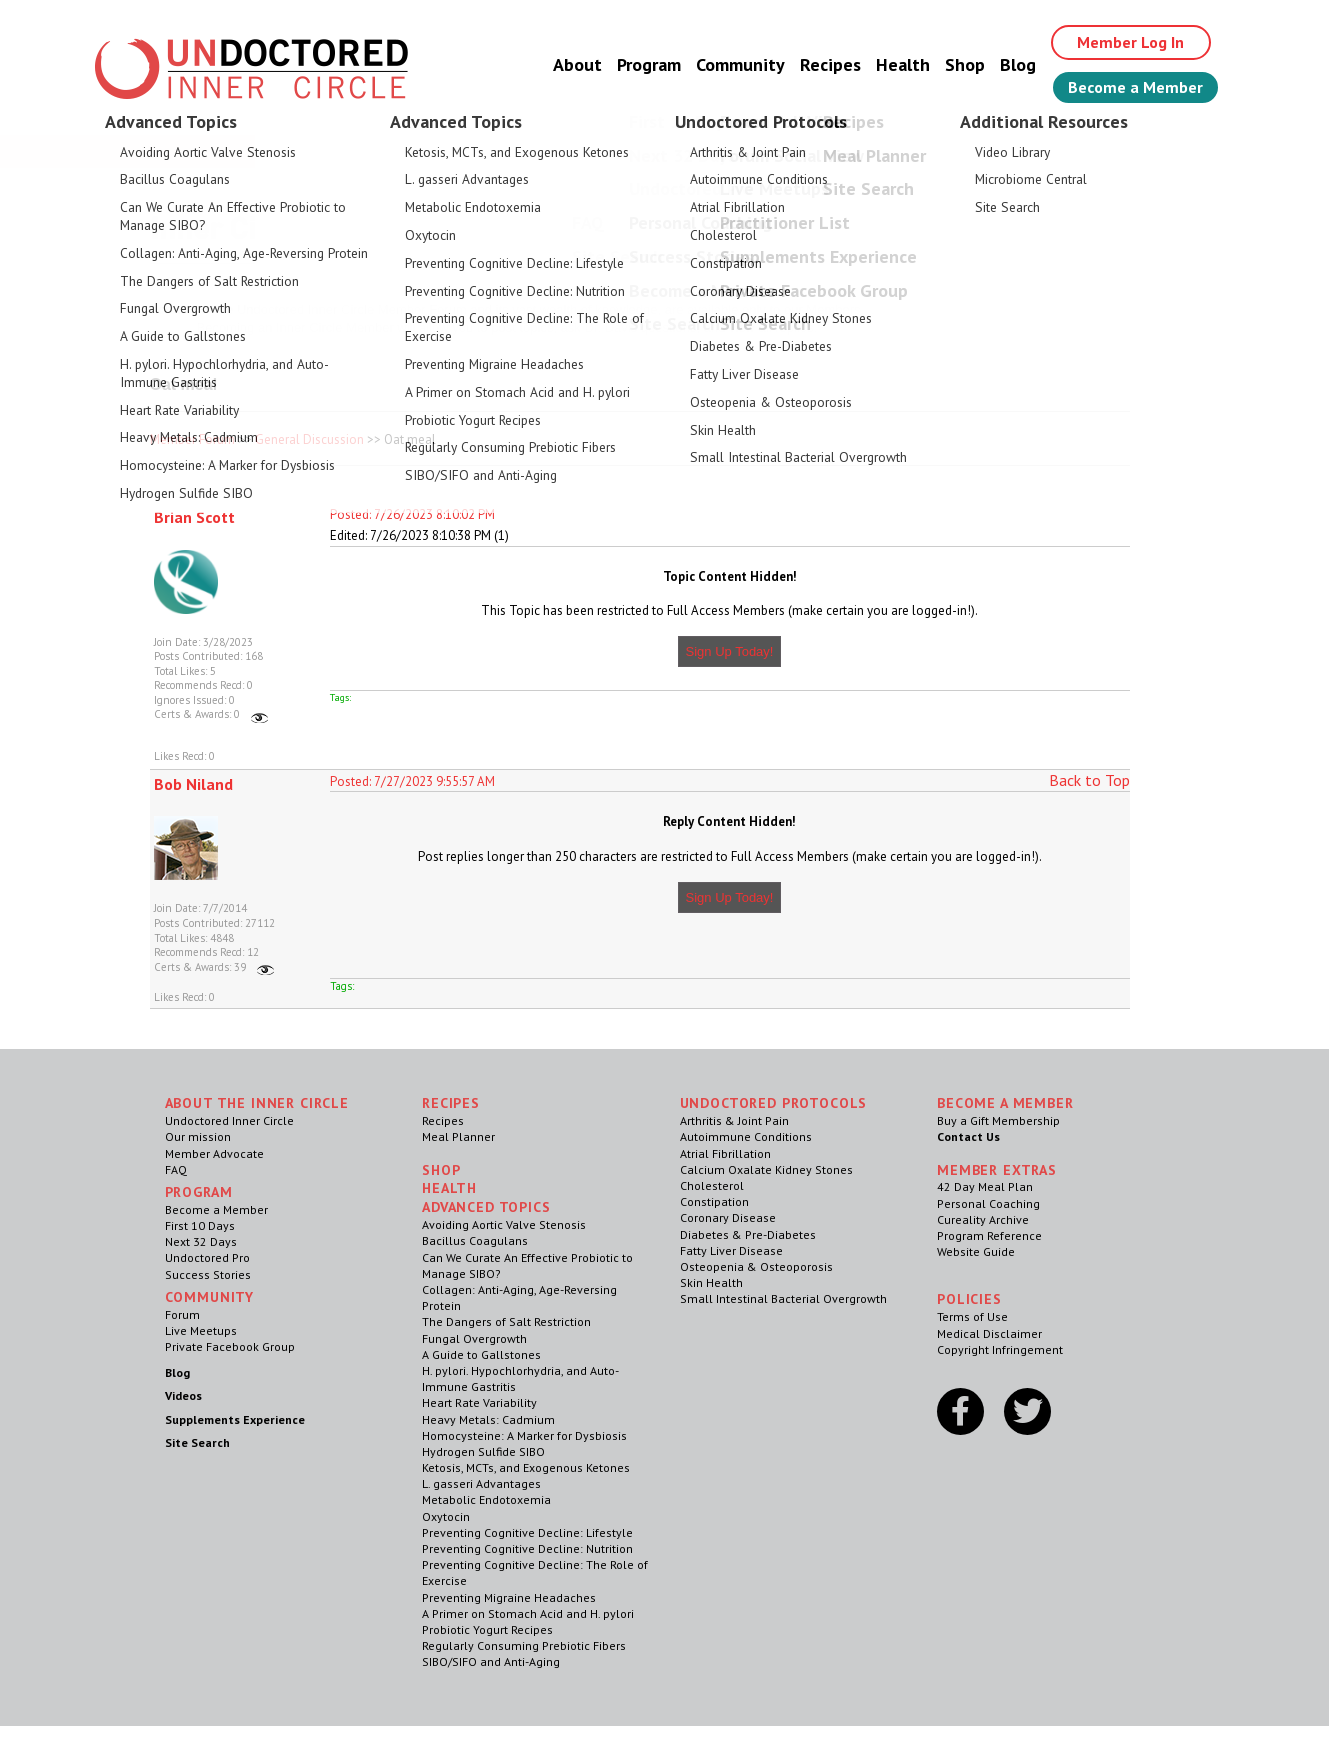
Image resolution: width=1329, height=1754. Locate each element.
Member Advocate (214, 1153)
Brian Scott (194, 517)
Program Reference (989, 1235)
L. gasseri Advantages (481, 1483)
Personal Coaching (988, 1203)
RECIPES (451, 1103)
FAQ (176, 1169)
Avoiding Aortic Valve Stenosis (504, 1224)
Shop (965, 64)
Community (740, 64)
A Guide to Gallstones (481, 1354)
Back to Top (1089, 780)
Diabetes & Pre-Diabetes (748, 1234)
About (577, 64)
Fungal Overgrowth (474, 1338)
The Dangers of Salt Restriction (506, 1321)
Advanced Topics (486, 1207)
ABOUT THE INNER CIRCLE (257, 1103)
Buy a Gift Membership (998, 1120)
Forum (182, 1314)
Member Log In (1130, 42)
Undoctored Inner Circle (229, 1120)
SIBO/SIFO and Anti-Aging (491, 1661)
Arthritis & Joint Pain (734, 1120)
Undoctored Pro (207, 1257)
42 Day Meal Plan (985, 1186)
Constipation (714, 1201)
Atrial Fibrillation (725, 1153)
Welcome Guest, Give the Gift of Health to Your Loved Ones (665, 150)
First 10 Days (200, 1225)
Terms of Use (972, 1316)
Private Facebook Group (230, 1346)
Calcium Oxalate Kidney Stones (766, 1169)
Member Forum (192, 439)
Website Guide (976, 1251)
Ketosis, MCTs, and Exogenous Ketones (526, 1467)
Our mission (198, 1136)
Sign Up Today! (730, 651)
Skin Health (711, 1282)
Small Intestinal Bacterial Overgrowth (783, 1298)
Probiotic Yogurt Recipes (487, 1629)
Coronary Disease (728, 1217)
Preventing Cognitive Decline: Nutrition (527, 1548)
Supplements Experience (235, 1419)
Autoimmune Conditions (746, 1136)
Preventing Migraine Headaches (509, 1597)
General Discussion (309, 439)
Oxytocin (446, 1516)
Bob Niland (193, 784)
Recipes (830, 64)
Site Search (197, 1442)
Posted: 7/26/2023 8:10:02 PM (412, 514)
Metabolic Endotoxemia (486, 1499)
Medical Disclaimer (989, 1333)
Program (649, 64)
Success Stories (208, 1274)
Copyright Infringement (1000, 1349)
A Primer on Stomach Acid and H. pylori (528, 1613)
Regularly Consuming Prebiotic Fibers (524, 1645)
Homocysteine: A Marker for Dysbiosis (524, 1435)
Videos (183, 1395)
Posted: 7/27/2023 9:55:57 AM (412, 781)
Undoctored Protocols (774, 1103)
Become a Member (1135, 87)
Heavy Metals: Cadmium (488, 1419)
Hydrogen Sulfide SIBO (483, 1451)
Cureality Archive (983, 1219)
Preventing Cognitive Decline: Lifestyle (527, 1532)
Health (903, 64)
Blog (1018, 64)
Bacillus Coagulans (475, 1240)
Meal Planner (458, 1136)
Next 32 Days (201, 1241)
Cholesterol (712, 1185)
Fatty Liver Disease (731, 1250)
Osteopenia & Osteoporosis (756, 1266)
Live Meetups (201, 1330)
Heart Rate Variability (479, 1402)
